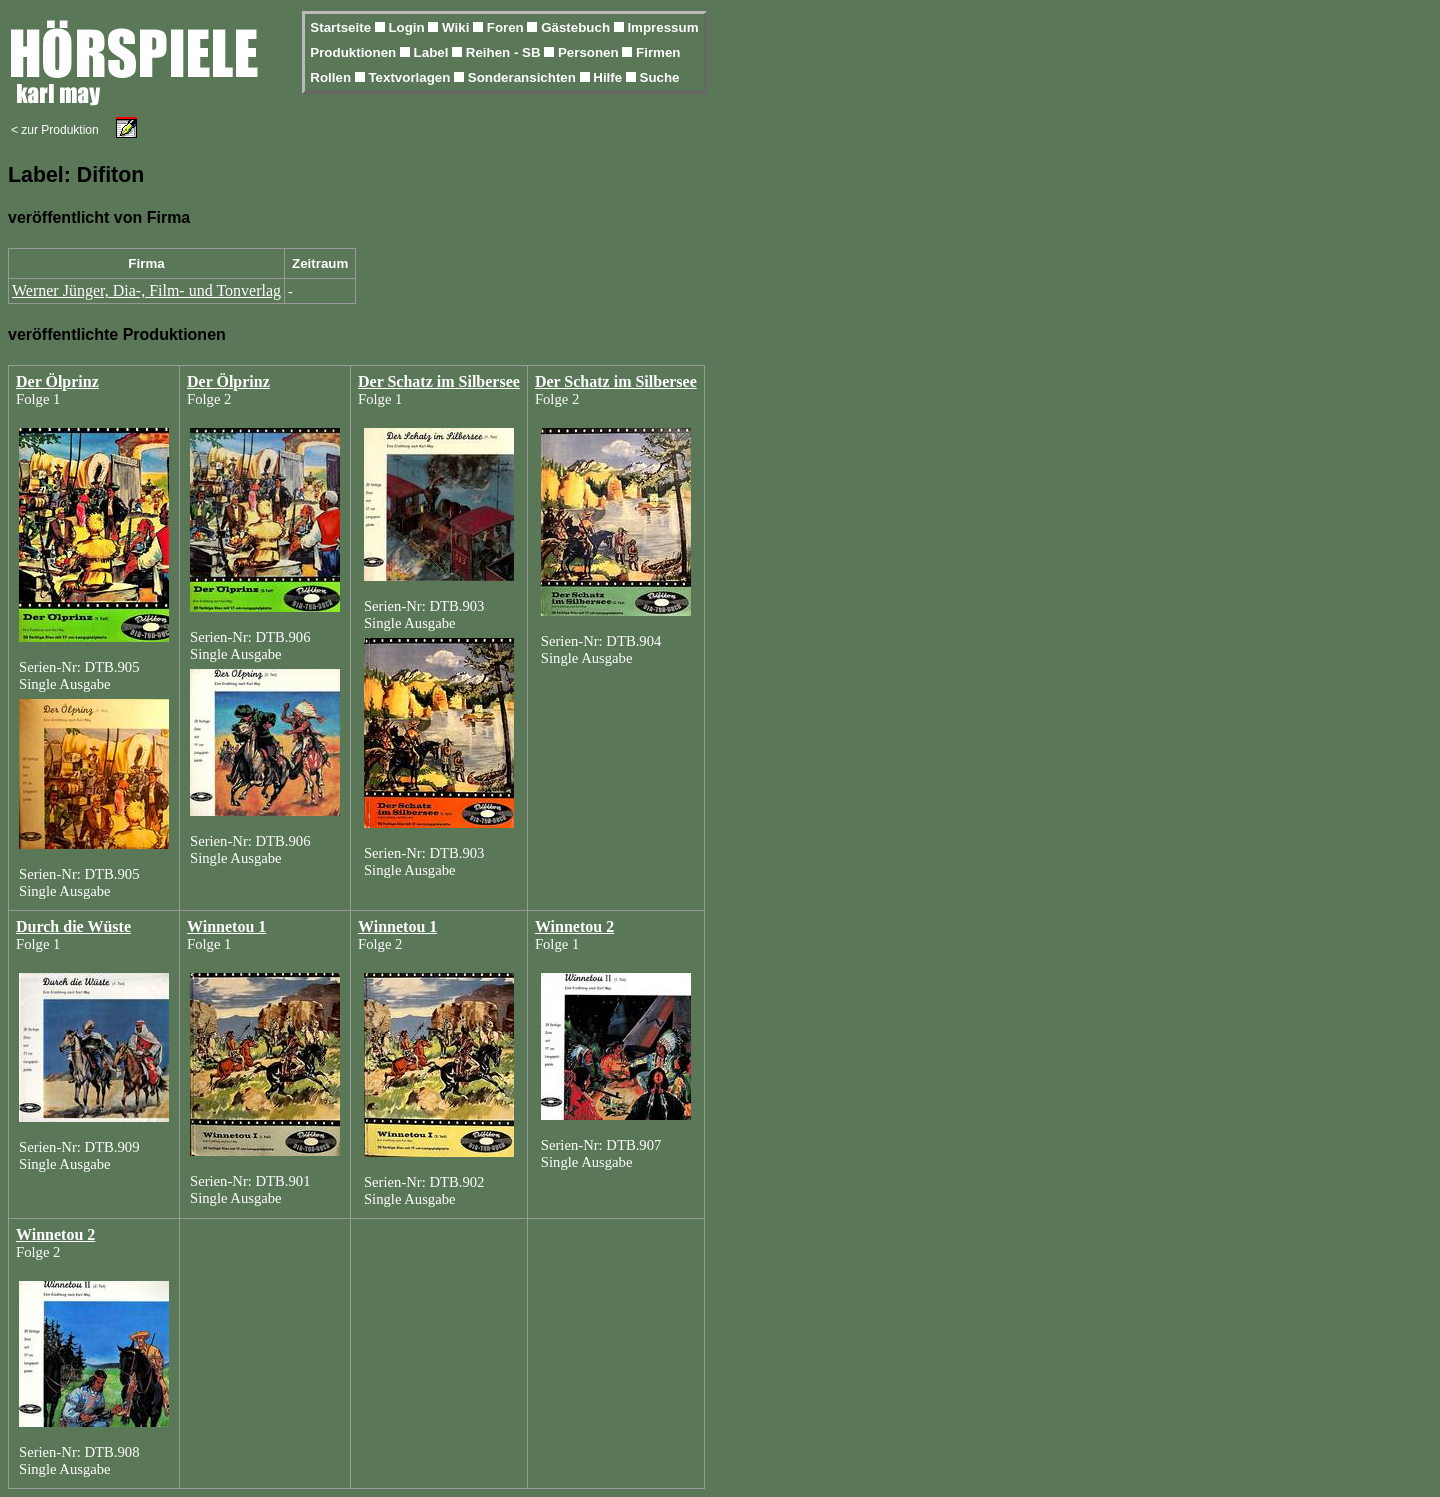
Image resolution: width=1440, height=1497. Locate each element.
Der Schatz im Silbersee (439, 381)
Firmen (658, 52)
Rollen (332, 77)
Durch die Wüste (73, 926)
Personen (590, 52)
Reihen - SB (505, 52)
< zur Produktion (55, 130)
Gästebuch (577, 27)
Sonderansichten (524, 77)
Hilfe (609, 77)
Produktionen (355, 52)
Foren (507, 27)
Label (433, 52)
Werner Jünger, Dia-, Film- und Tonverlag (146, 290)
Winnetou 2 (574, 926)
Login (408, 27)
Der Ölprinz (57, 381)
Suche (660, 77)
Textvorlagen (411, 77)
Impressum (662, 27)
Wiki (457, 27)
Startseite (342, 27)
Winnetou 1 (226, 926)
